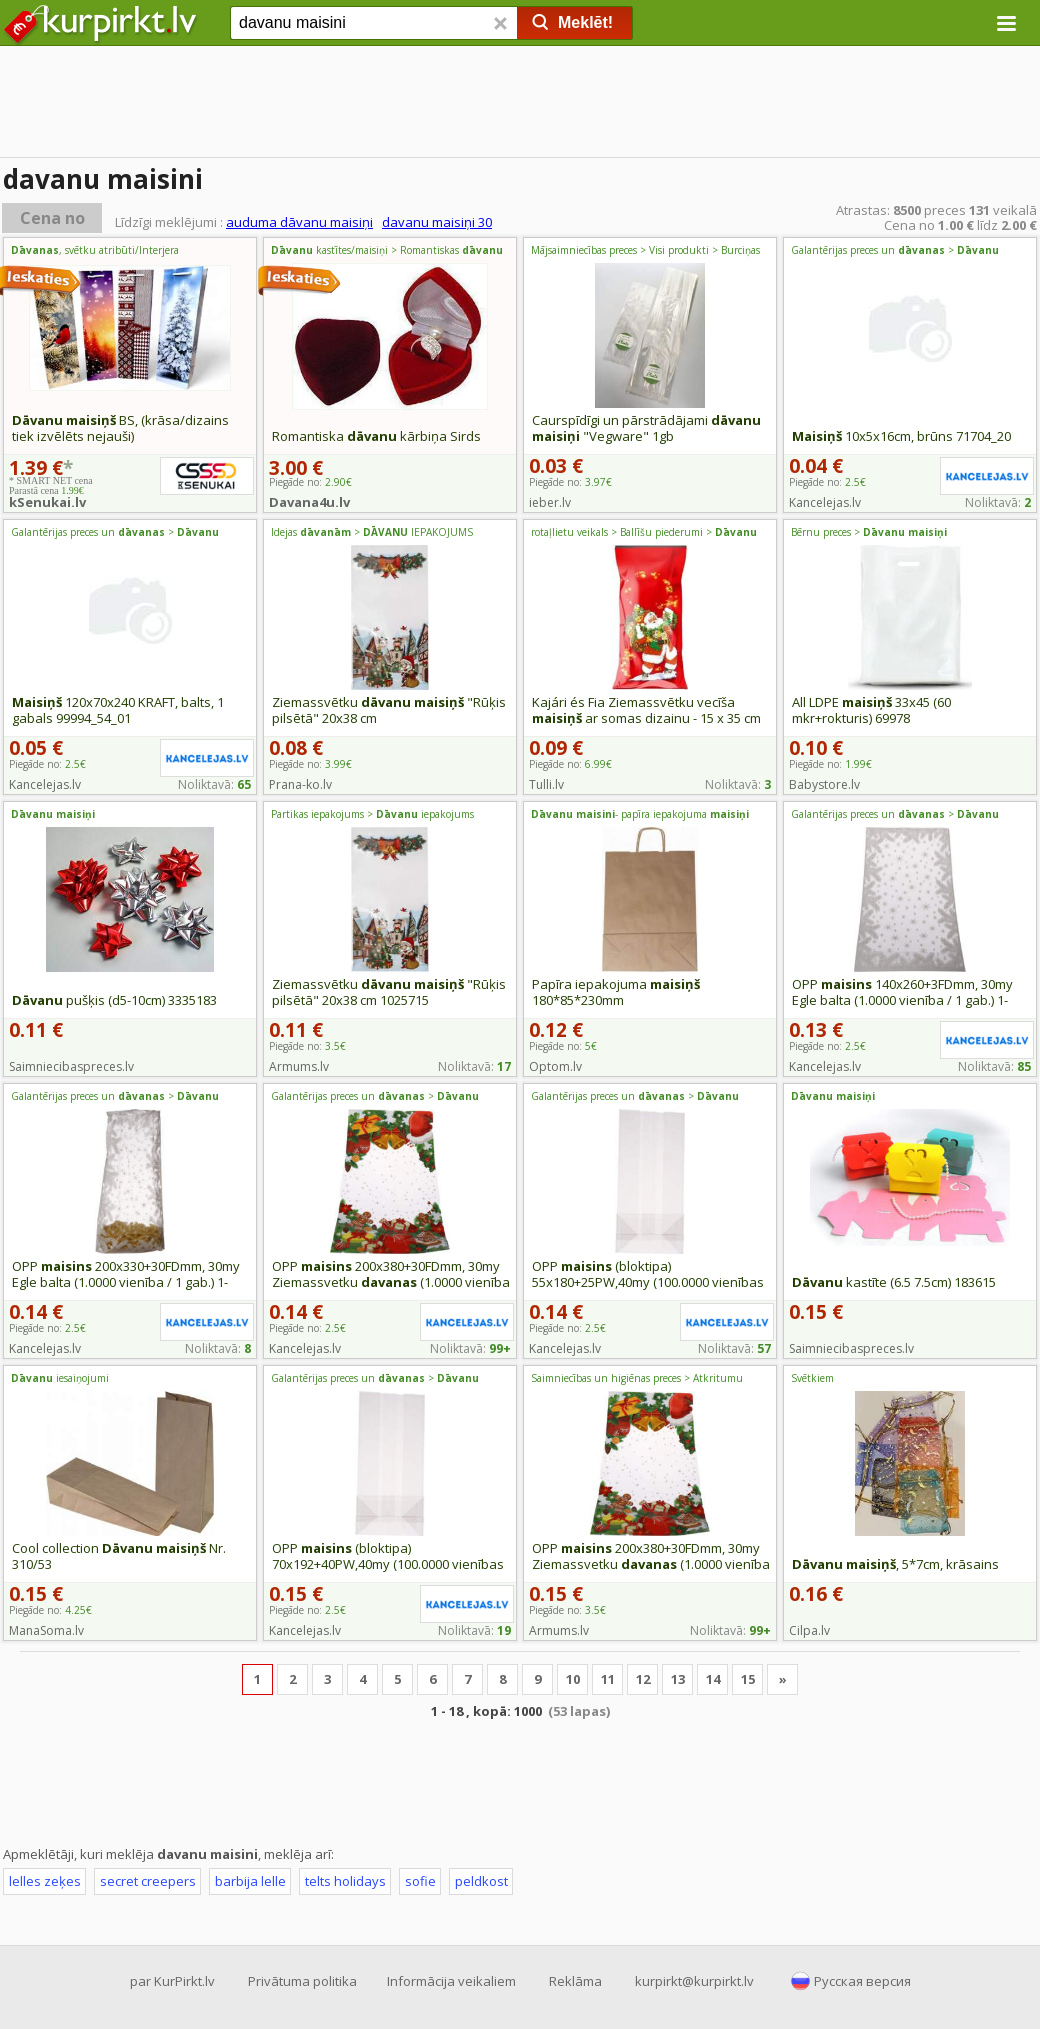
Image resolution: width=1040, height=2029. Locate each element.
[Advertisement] (520, 105)
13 (678, 1679)
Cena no (52, 218)
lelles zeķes (45, 1881)
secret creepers (148, 1881)
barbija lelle (250, 1881)
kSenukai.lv (47, 502)
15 (748, 1679)
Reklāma (575, 1981)
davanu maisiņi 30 (437, 222)
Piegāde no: (570, 482)
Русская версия (862, 1981)
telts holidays (345, 1881)
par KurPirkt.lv (172, 1981)
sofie (420, 1881)
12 (643, 1679)
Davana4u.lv (309, 502)
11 (608, 1679)
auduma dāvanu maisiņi (299, 222)
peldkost (481, 1881)
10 (573, 1679)
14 (713, 1679)
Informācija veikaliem (451, 1981)
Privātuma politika (302, 1981)
